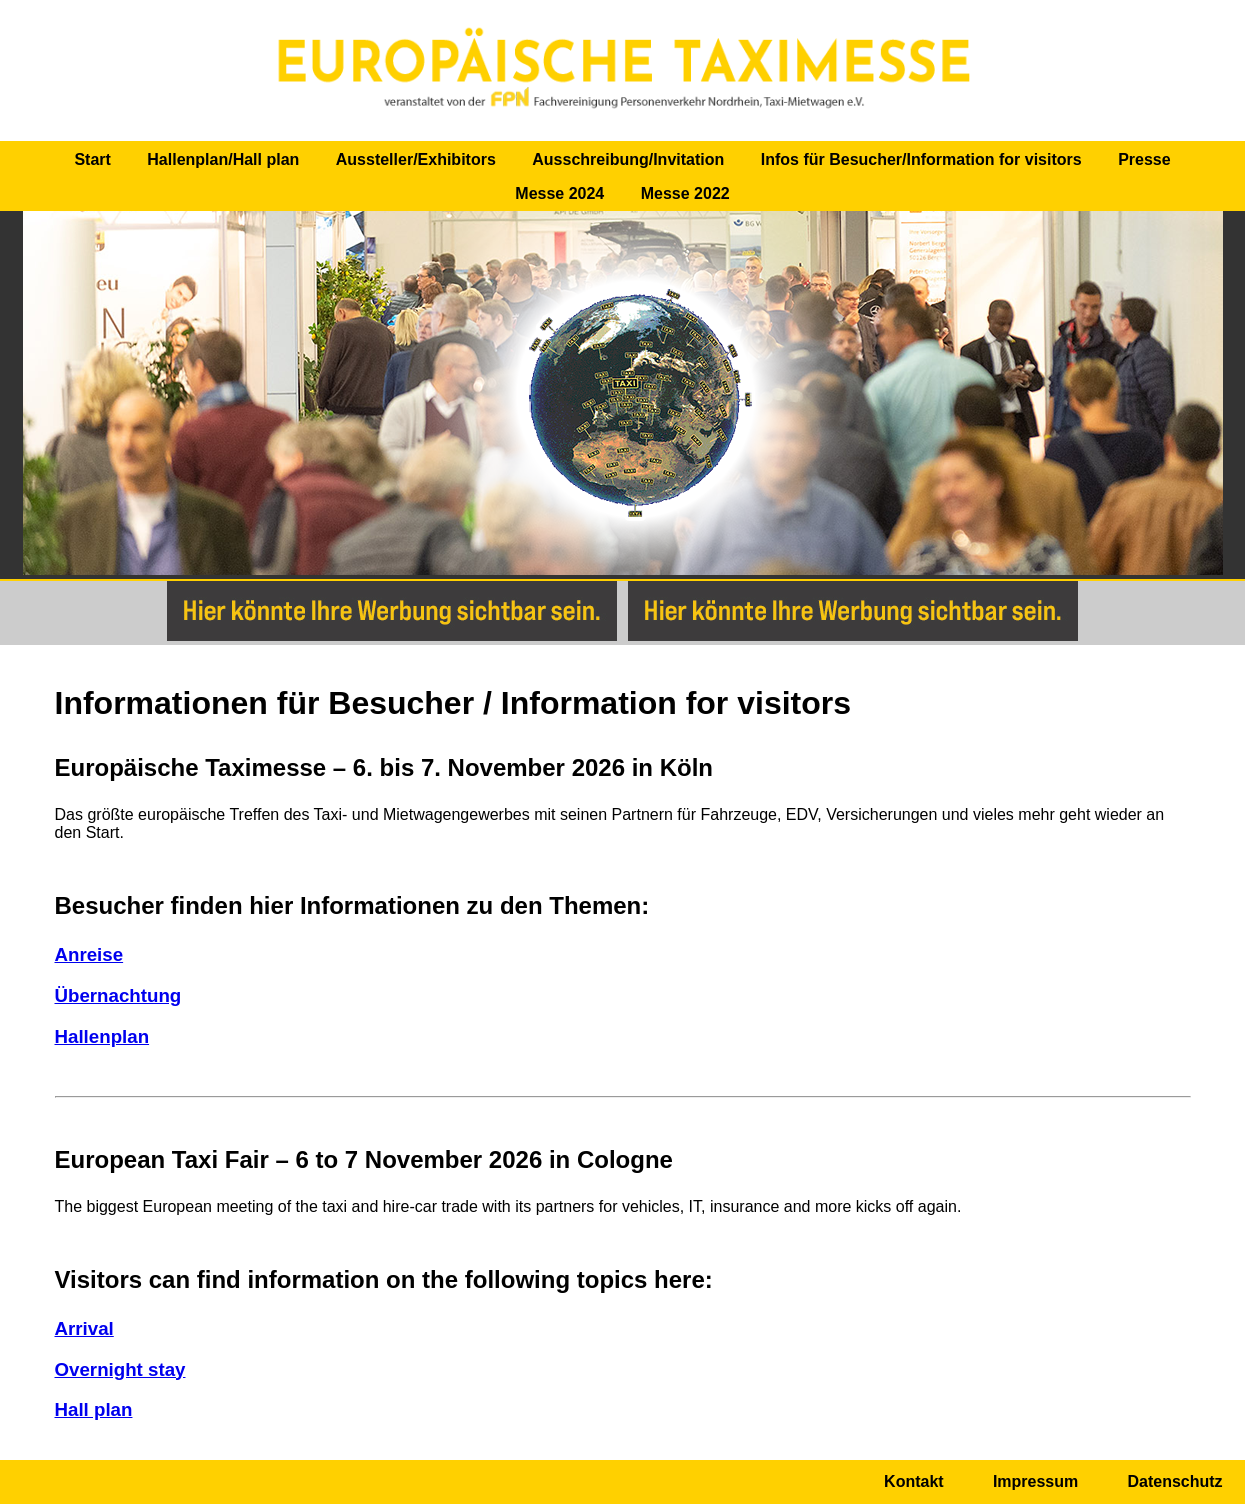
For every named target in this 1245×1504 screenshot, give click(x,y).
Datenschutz (1174, 1481)
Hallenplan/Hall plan (223, 159)
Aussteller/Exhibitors (416, 159)
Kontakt (914, 1481)
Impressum (1035, 1481)
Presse (1144, 159)
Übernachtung (118, 995)
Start (92, 159)
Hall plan (94, 1409)
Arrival (84, 1328)
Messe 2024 (559, 193)
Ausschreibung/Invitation (628, 159)
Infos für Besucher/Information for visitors (921, 159)
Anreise (89, 954)
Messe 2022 (685, 193)
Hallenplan (102, 1036)
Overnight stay (120, 1369)
